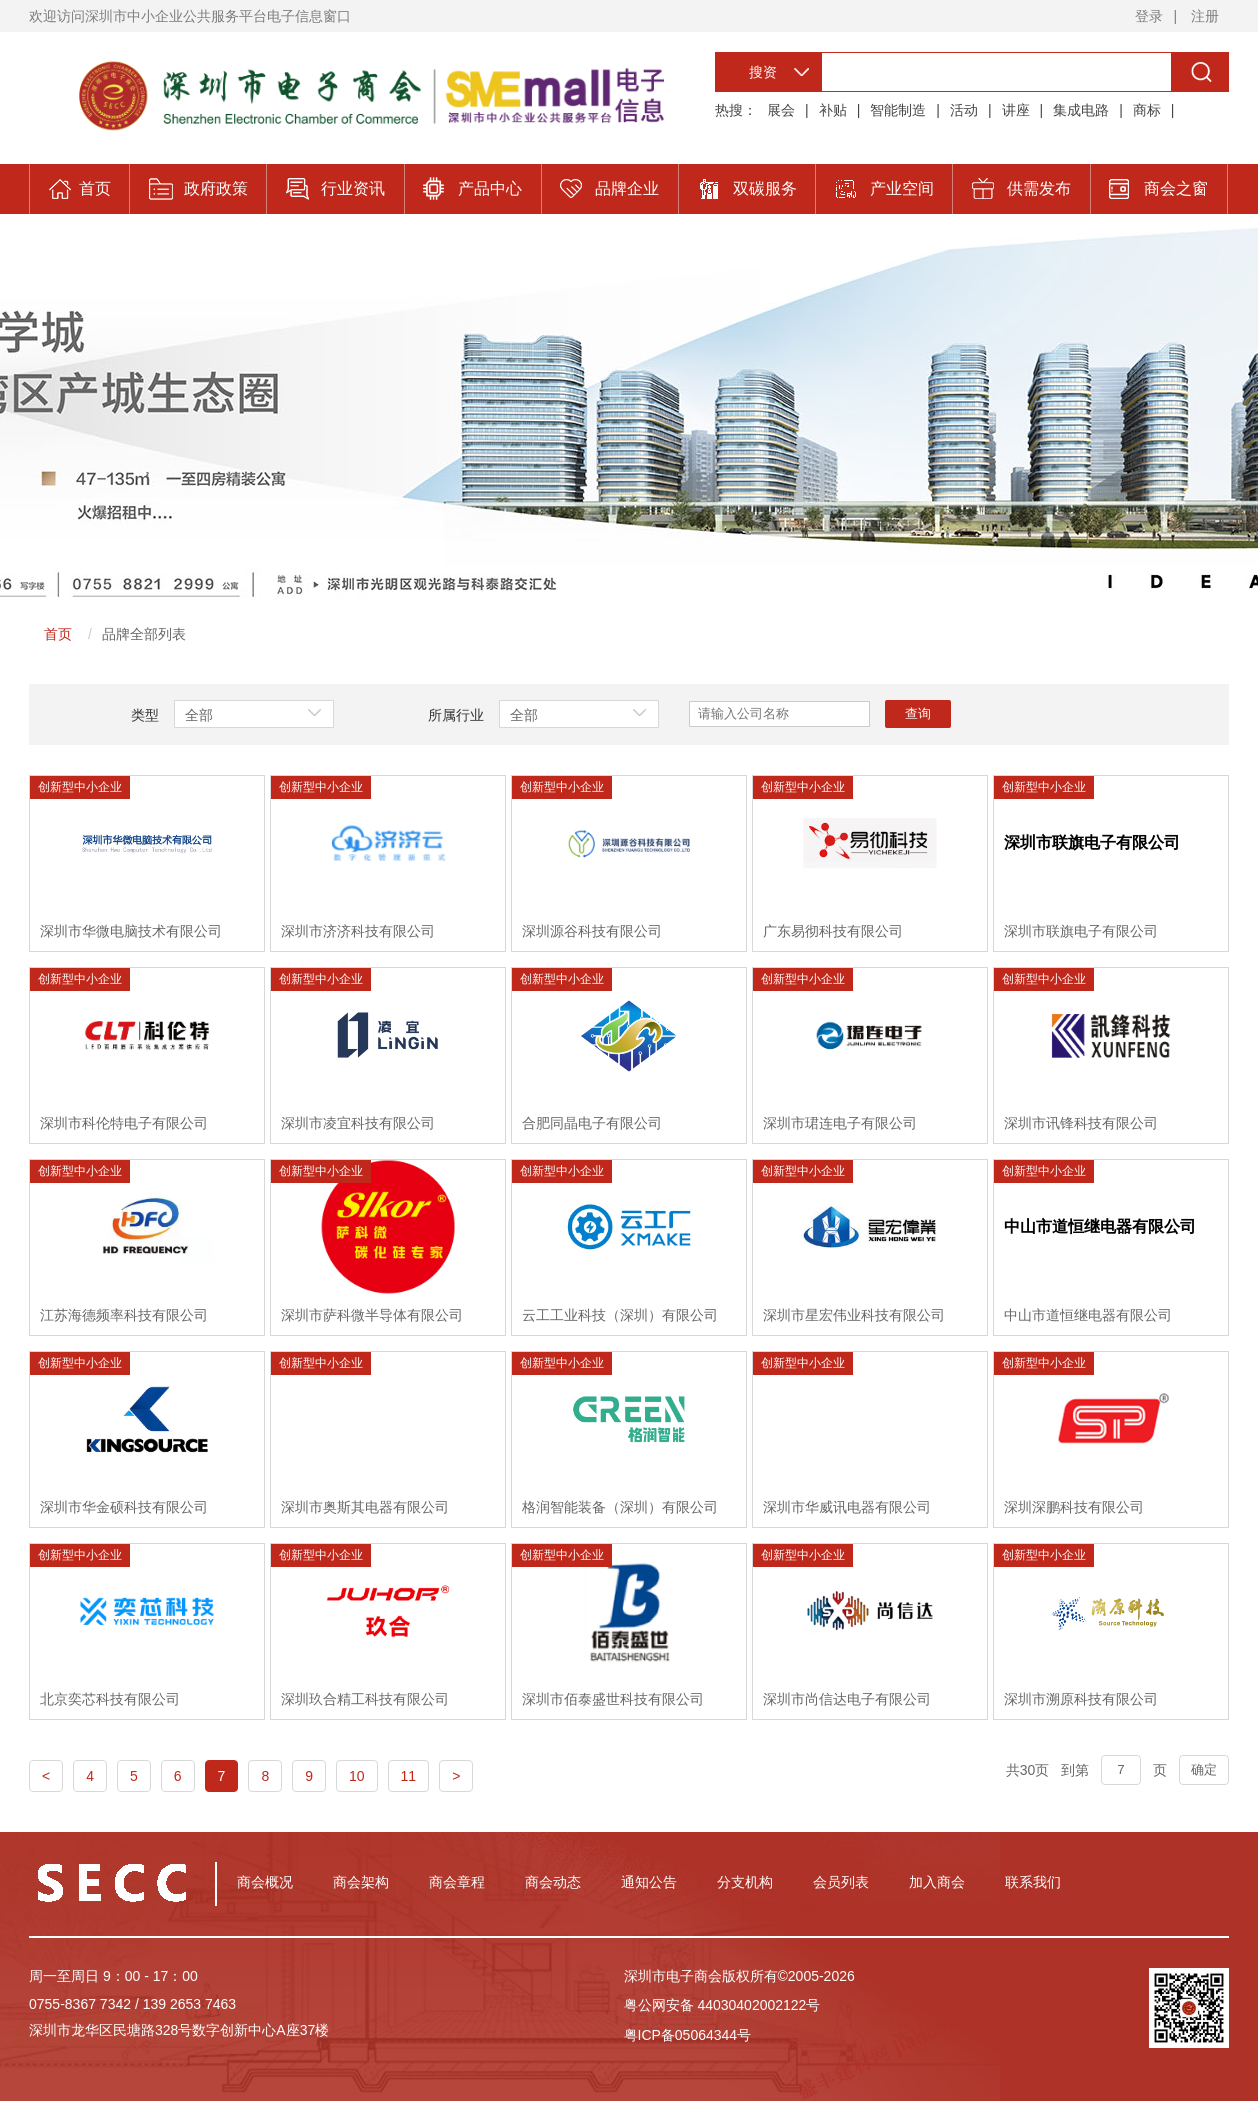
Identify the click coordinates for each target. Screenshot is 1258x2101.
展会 (781, 110)
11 (409, 1776)
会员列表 (841, 1882)
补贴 (833, 110)
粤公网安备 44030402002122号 (722, 2005)
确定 (1204, 1769)
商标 (1147, 110)
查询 (918, 713)
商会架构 (361, 1882)
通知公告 (649, 1882)
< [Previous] (46, 1776)
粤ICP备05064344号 (688, 2035)
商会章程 (457, 1882)
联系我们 (1033, 1882)
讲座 (1016, 110)
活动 (964, 110)
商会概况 (265, 1882)
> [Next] (456, 1776)
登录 (1149, 16)
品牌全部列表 (144, 634)
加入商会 (937, 1882)
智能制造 (898, 110)
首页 (58, 634)
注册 (1205, 16)
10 (357, 1776)
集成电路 (1081, 110)
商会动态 (553, 1882)
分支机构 (745, 1882)
